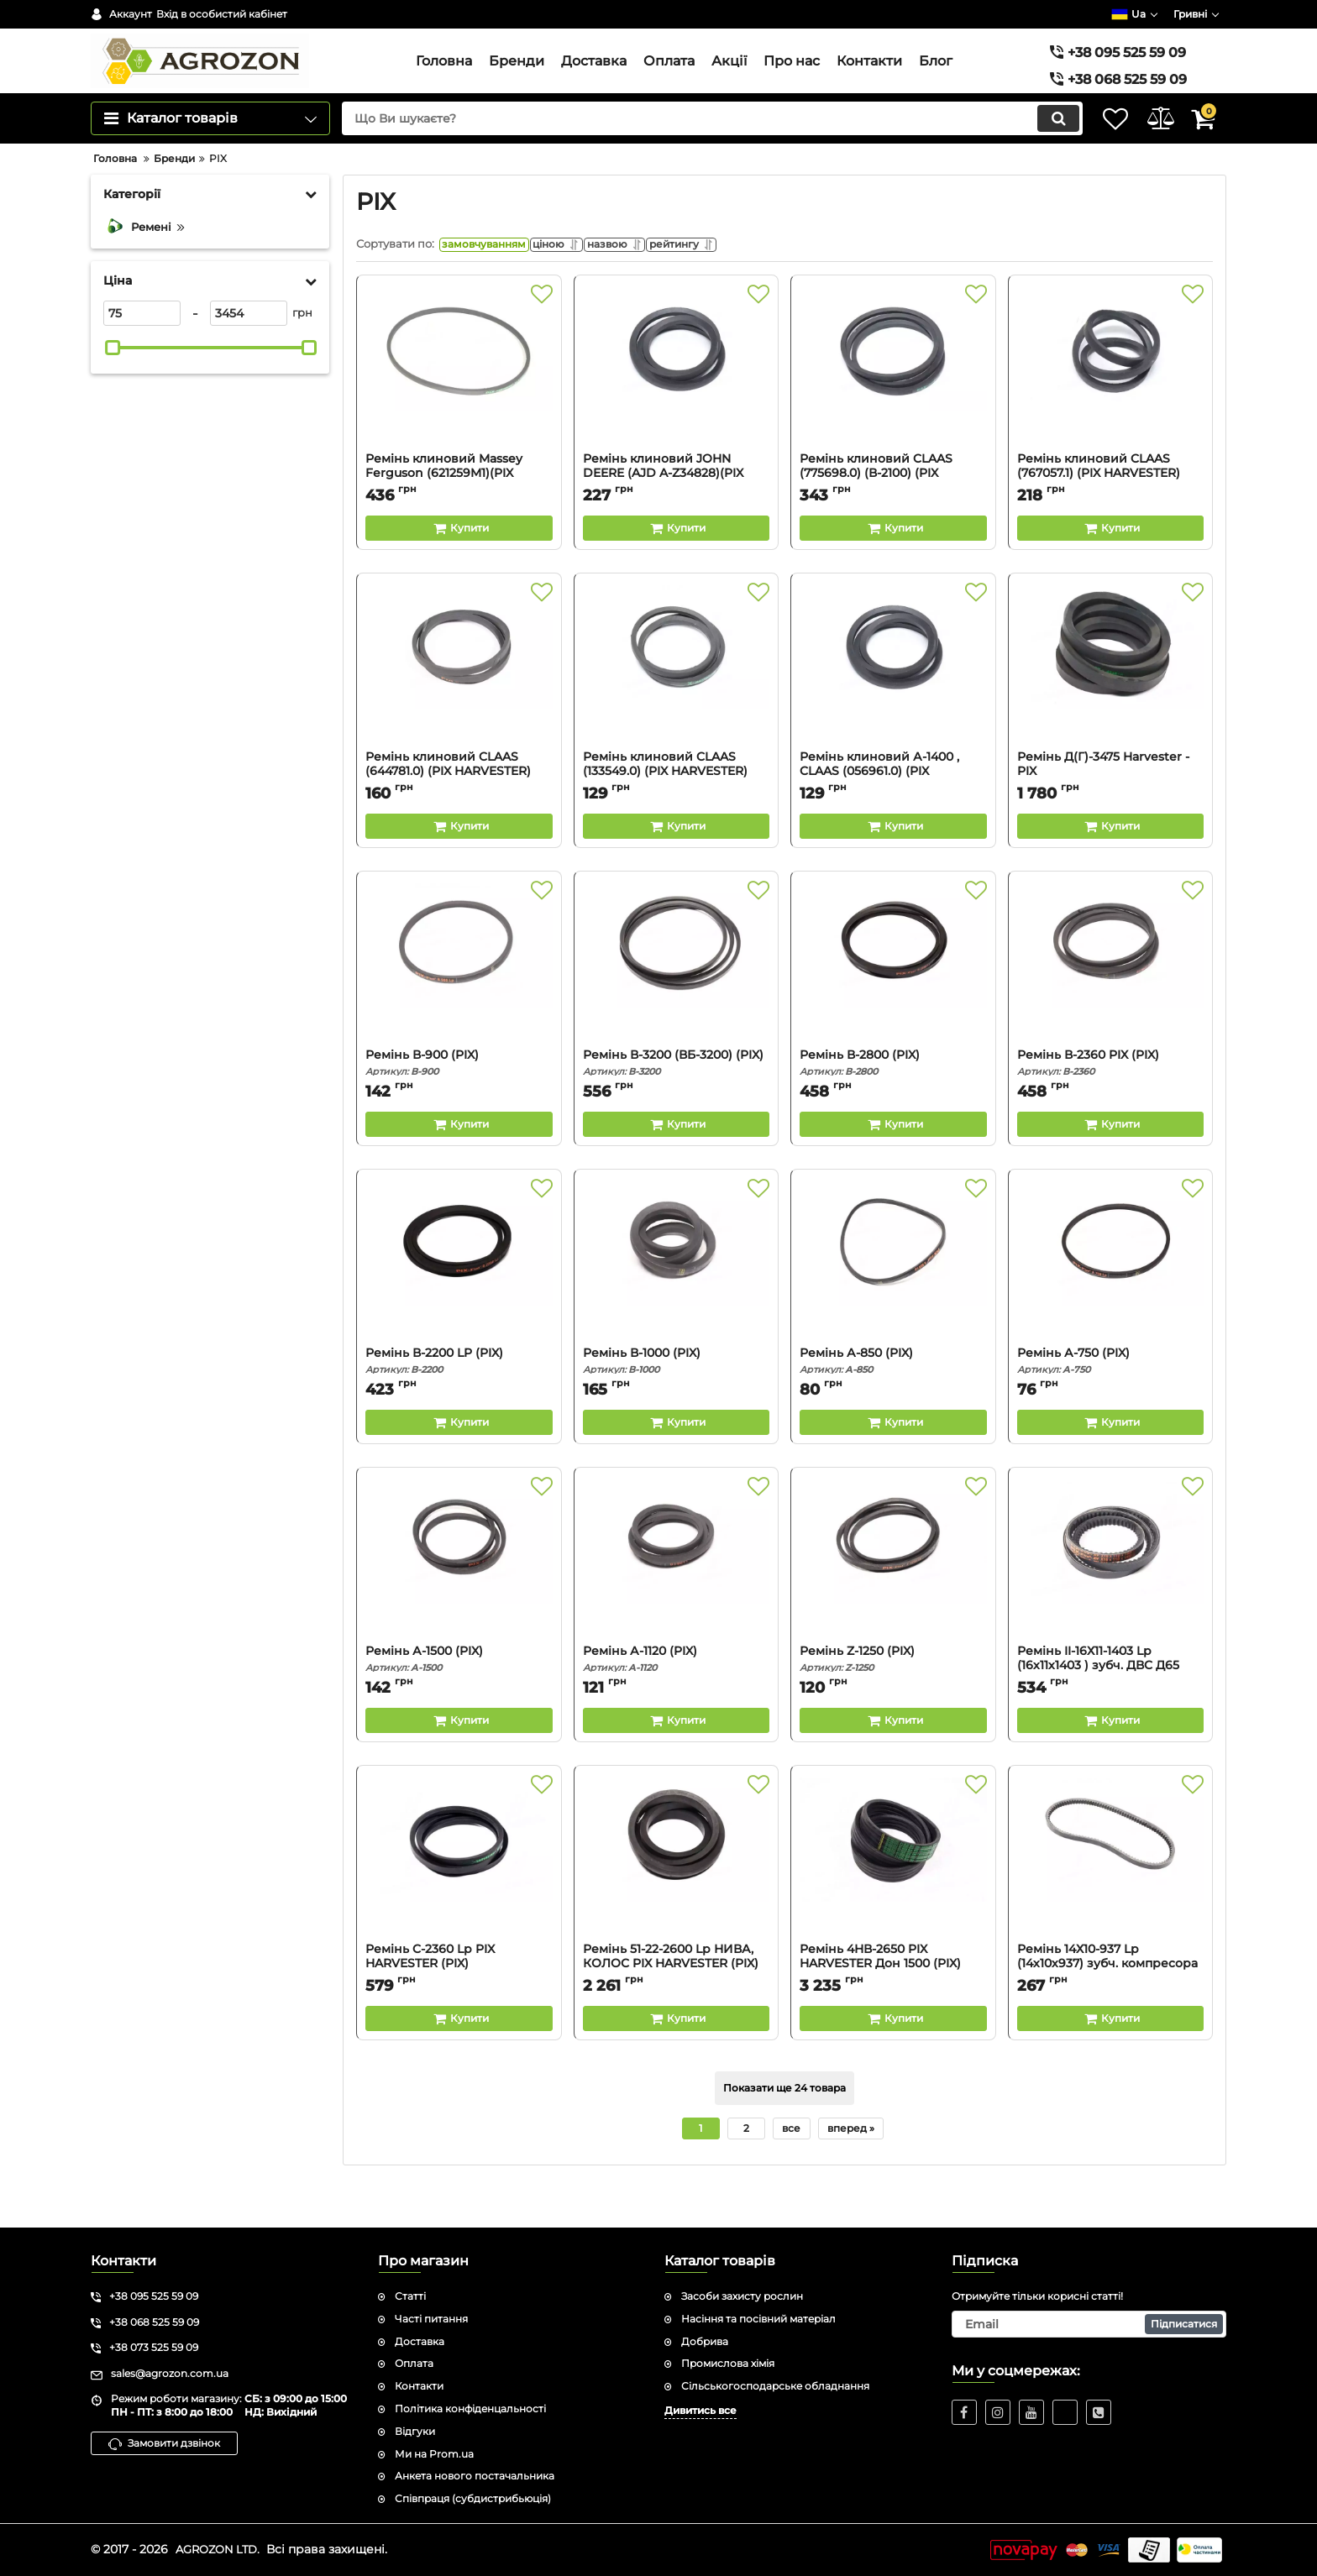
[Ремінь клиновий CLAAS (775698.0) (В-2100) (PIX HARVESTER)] (893, 409)
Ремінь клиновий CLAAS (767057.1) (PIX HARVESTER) (1110, 515)
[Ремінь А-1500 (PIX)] (459, 1601)
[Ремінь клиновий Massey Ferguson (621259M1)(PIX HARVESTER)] (459, 409)
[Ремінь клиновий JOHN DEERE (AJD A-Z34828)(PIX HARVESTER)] (676, 409)
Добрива (704, 2341)
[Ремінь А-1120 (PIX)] (676, 1601)
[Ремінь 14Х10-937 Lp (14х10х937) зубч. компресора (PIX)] (1110, 1899)
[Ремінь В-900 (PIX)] (459, 1005)
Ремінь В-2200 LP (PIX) (459, 1401)
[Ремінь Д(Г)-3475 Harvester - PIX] (1110, 707)
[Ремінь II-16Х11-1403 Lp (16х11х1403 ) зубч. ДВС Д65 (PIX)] (1110, 1601)
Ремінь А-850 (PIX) (893, 1401)
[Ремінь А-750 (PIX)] (1110, 1303)
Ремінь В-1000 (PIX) (676, 1401)
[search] (690, 155)
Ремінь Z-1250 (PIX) (893, 1700)
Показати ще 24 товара (784, 2129)
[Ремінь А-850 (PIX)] (893, 1303)
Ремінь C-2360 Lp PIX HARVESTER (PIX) (459, 2005)
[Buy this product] (459, 569)
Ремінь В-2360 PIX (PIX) (1110, 1103)
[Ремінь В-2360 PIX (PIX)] (1110, 1005)
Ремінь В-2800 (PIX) (893, 1103)
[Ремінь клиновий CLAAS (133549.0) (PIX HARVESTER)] (676, 707)
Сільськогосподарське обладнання (775, 2386)
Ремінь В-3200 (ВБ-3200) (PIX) (676, 1103)
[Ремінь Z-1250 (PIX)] (893, 1601)
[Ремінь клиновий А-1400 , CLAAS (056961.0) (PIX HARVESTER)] (893, 707)
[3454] (248, 350)
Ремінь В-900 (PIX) (459, 1103)
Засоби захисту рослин (742, 2296)
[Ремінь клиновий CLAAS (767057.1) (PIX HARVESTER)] (1110, 409)
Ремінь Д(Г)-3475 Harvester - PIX (1110, 813)
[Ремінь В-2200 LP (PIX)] (459, 1303)
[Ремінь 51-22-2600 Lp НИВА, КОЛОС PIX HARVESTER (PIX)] (676, 1899)
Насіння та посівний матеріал (758, 2318)
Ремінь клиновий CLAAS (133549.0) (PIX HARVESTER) (676, 813)
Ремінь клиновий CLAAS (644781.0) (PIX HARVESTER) (459, 813)
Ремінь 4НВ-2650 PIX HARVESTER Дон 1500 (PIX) (893, 2005)
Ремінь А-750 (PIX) (1110, 1401)
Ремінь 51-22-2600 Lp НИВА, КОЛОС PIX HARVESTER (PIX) (676, 2005)
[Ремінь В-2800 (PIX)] (893, 1005)
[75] (142, 350)
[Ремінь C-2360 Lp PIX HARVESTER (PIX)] (459, 1899)
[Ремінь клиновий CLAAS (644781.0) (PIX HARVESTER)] (459, 707)
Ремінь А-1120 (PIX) (676, 1700)
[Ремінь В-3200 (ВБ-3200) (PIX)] (676, 1005)
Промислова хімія (727, 2364)
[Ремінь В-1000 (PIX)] (676, 1303)
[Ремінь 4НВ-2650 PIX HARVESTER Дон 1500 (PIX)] (893, 1899)
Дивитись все (700, 2410)
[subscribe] (1089, 2324)
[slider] (112, 384)
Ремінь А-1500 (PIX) (459, 1700)
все (791, 2169)
